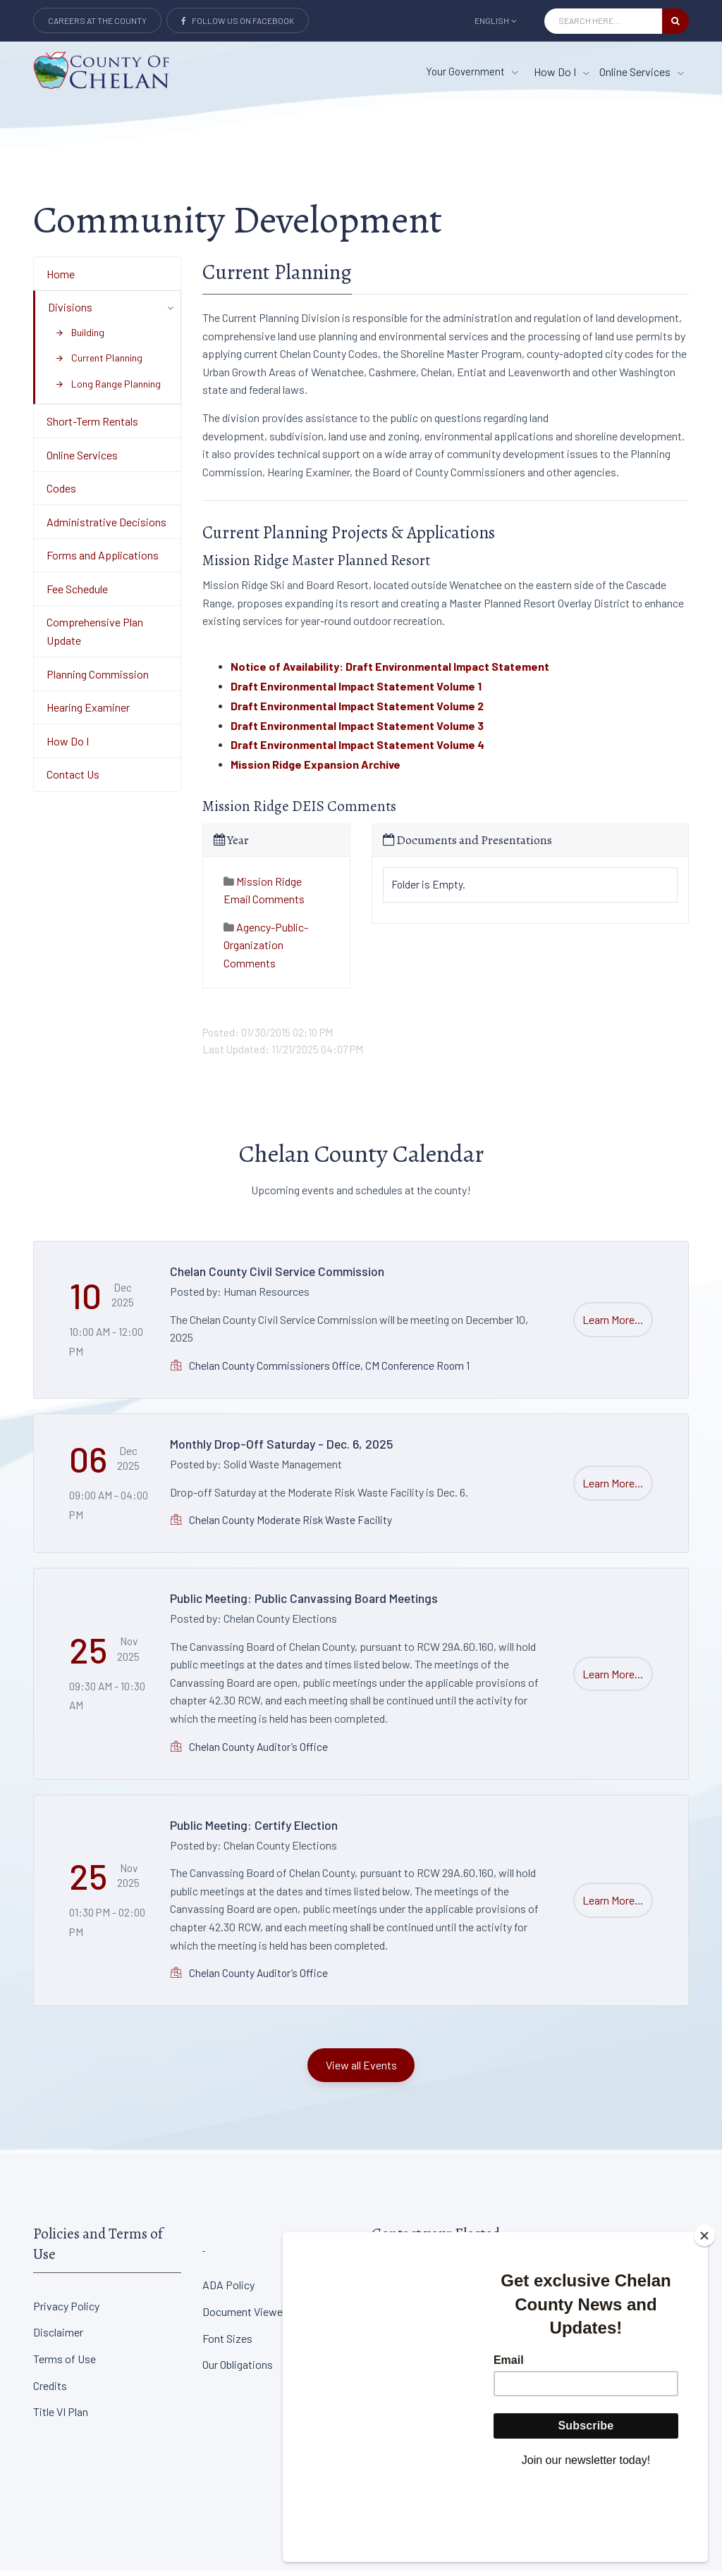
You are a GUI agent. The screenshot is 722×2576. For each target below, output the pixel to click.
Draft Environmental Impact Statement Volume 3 (357, 730)
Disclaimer (58, 2337)
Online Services (82, 459)
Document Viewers (247, 2317)
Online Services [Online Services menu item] (641, 71)
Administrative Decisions (106, 526)
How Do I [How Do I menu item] (561, 71)
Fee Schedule (77, 594)
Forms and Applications (103, 560)
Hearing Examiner (88, 712)
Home (61, 278)
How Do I (68, 746)
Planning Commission (98, 679)
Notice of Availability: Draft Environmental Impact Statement (390, 672)
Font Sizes (227, 2343)
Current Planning (98, 363)
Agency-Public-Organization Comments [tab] (266, 950)
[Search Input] (603, 21)
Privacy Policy (66, 2310)
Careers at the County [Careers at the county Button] (97, 20)
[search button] (675, 21)
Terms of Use (64, 2364)
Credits (50, 2390)
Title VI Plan (60, 2417)
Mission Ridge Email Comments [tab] (264, 895)
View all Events (361, 2070)
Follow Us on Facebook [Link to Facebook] (237, 20)
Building (79, 337)
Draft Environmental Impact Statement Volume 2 (357, 711)
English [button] (496, 20)
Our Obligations (237, 2370)
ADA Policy (228, 2290)
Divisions (70, 312)
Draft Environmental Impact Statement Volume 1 (356, 691)
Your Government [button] (472, 71)
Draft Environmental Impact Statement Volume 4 (357, 750)
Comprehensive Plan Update (95, 636)
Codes (61, 493)
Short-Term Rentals (92, 426)
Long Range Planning (108, 389)
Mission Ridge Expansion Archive (315, 769)
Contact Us (73, 779)
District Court (573, 2290)
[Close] (704, 2313)
